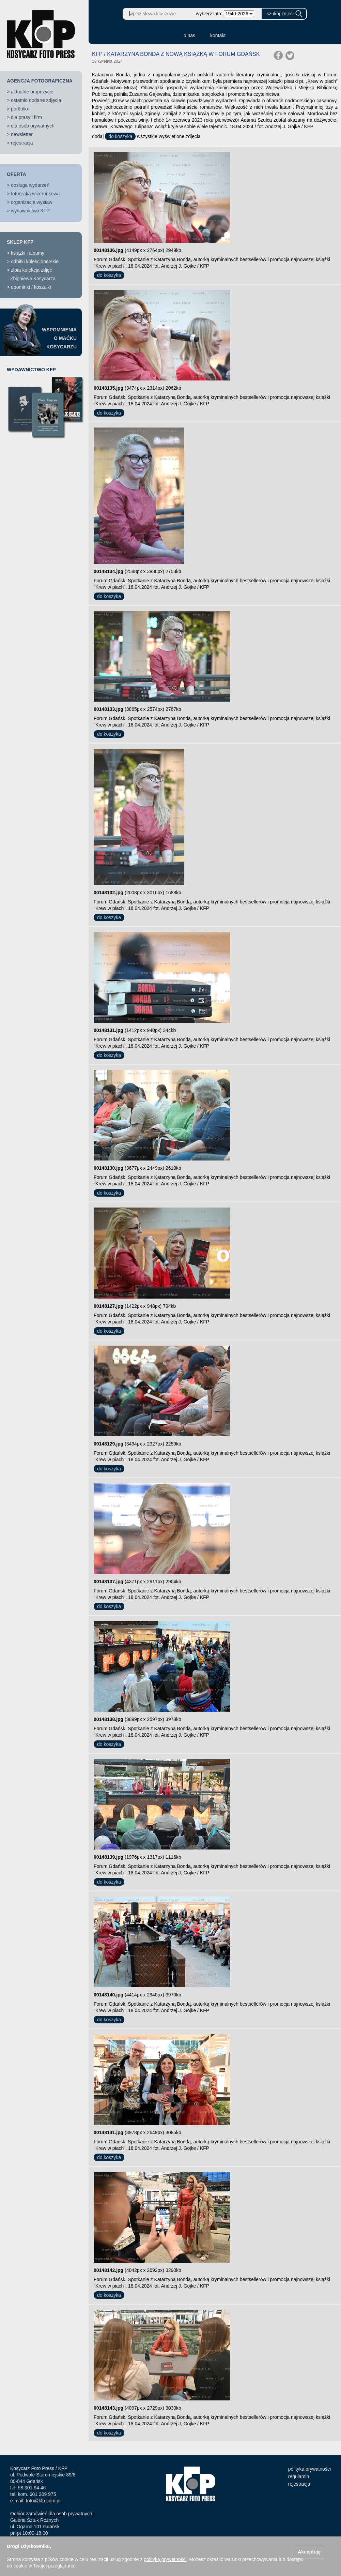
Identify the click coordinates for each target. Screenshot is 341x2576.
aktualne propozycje (32, 91)
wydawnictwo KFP (30, 210)
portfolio (19, 108)
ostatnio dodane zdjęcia (36, 100)
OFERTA (16, 174)
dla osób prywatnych (33, 126)
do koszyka (120, 136)
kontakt (218, 35)
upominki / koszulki (31, 287)
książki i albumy (27, 253)
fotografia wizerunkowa (35, 193)
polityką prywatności (165, 2559)
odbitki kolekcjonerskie (35, 261)
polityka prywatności (309, 2469)
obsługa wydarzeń (30, 185)
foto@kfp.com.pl (43, 2500)
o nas (189, 35)
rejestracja (22, 143)
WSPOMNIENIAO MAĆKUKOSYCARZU (59, 338)
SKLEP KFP (20, 242)
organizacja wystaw (31, 202)
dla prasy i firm (26, 117)
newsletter (22, 134)
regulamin (298, 2476)
